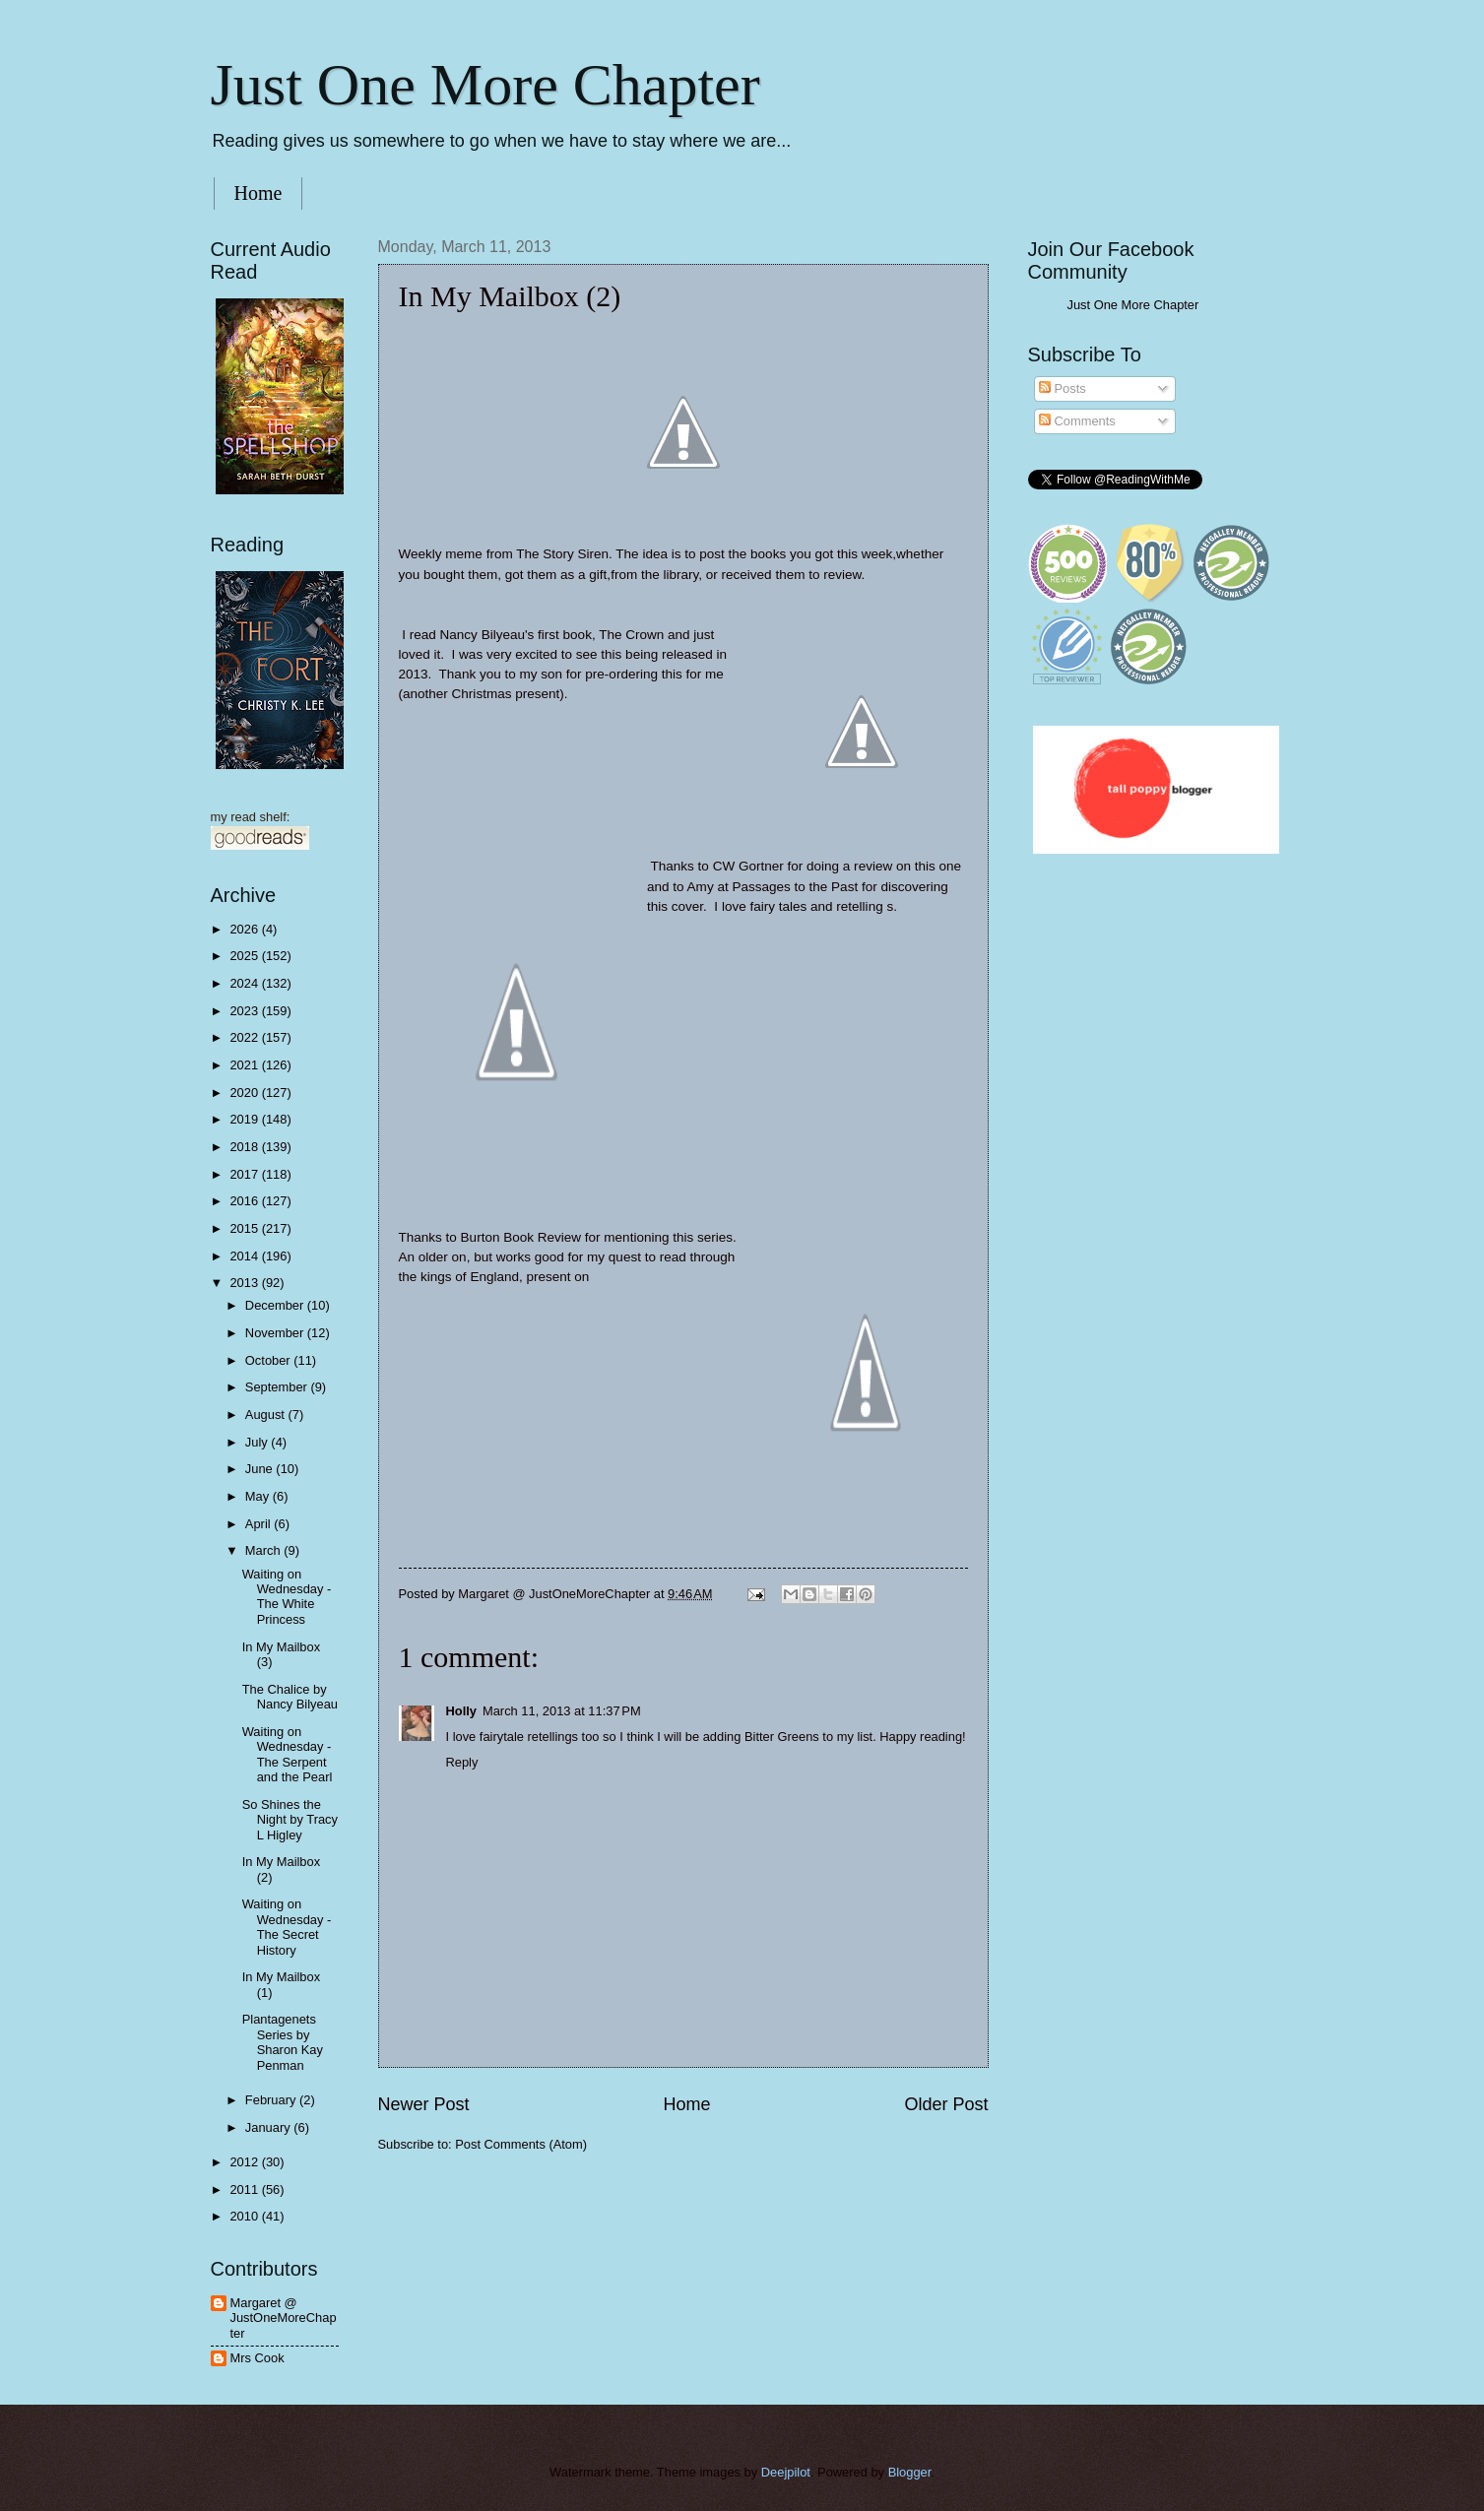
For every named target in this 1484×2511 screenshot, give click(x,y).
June (261, 1468)
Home (258, 193)
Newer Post (424, 2104)
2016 (245, 1200)
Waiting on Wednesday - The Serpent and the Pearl (287, 1754)
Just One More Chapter (485, 84)
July (258, 1442)
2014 (245, 1256)
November (276, 1332)
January (269, 2127)
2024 (245, 983)
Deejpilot (785, 2472)
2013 (245, 1282)
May (259, 1496)
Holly (461, 1711)
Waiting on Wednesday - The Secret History (287, 1927)
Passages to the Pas (793, 886)
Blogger (910, 2472)
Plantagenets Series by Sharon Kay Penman (282, 2042)
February (272, 2099)
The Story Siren (562, 554)
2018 (245, 1146)
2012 (245, 2162)
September (278, 1387)
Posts (1062, 388)
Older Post (946, 2104)
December (276, 1305)
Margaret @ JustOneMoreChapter (283, 2318)
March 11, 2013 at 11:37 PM (562, 1711)
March (264, 1550)
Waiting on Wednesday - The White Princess (287, 1597)
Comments (1077, 421)
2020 (245, 1092)
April (259, 1523)
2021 (245, 1065)
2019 (245, 1119)
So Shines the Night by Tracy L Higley (290, 1819)
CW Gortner (750, 866)
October (269, 1360)
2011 (245, 2189)
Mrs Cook (257, 2357)
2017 (245, 1174)
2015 (245, 1228)
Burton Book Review (521, 1237)
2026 (245, 929)
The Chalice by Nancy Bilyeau (290, 1696)
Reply (462, 1762)
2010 (245, 2216)
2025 (245, 955)
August (267, 1414)
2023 (245, 1010)
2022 (245, 1037)
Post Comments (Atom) (521, 2144)
